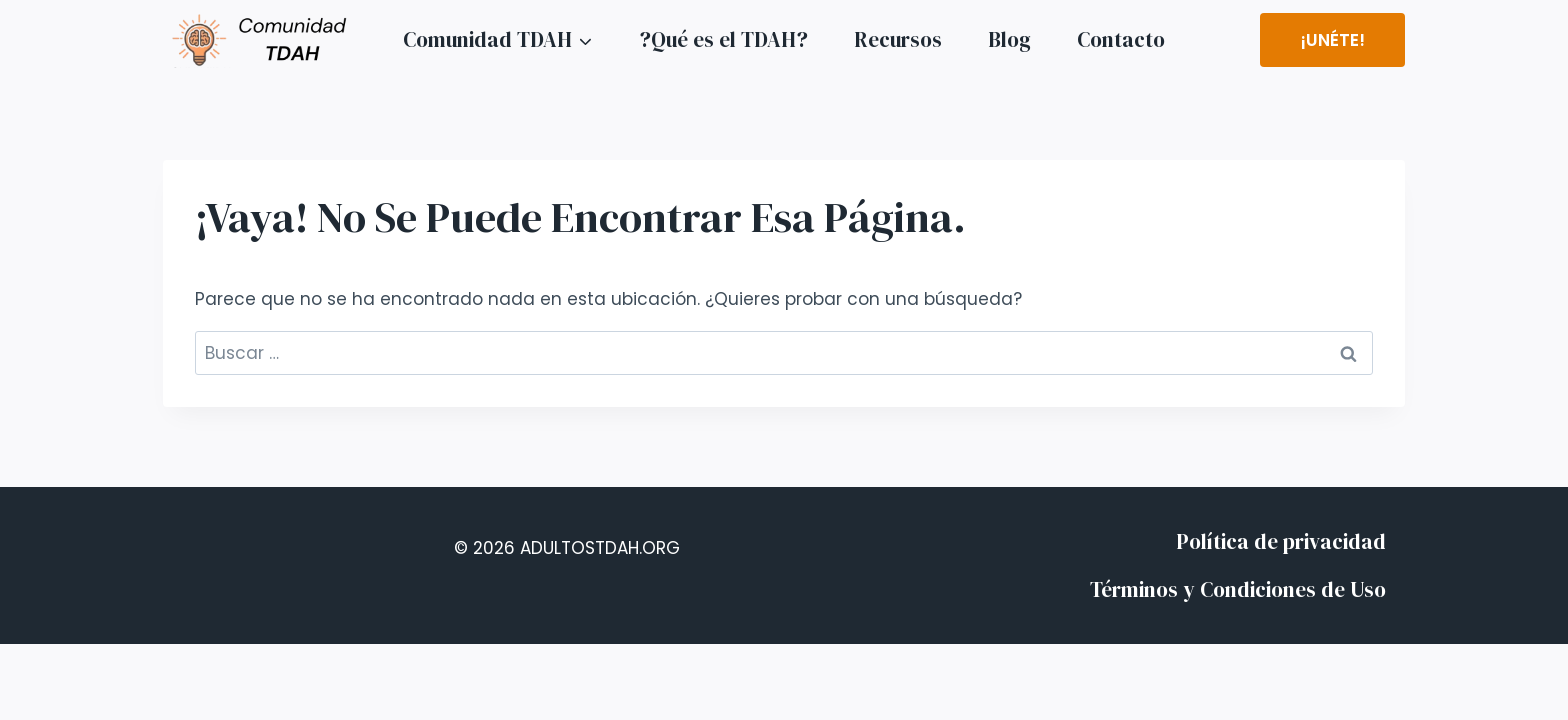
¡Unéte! (1332, 40)
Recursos (898, 39)
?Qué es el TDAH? (723, 39)
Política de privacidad (1281, 541)
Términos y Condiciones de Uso (1238, 589)
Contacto (1121, 39)
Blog (1009, 39)
